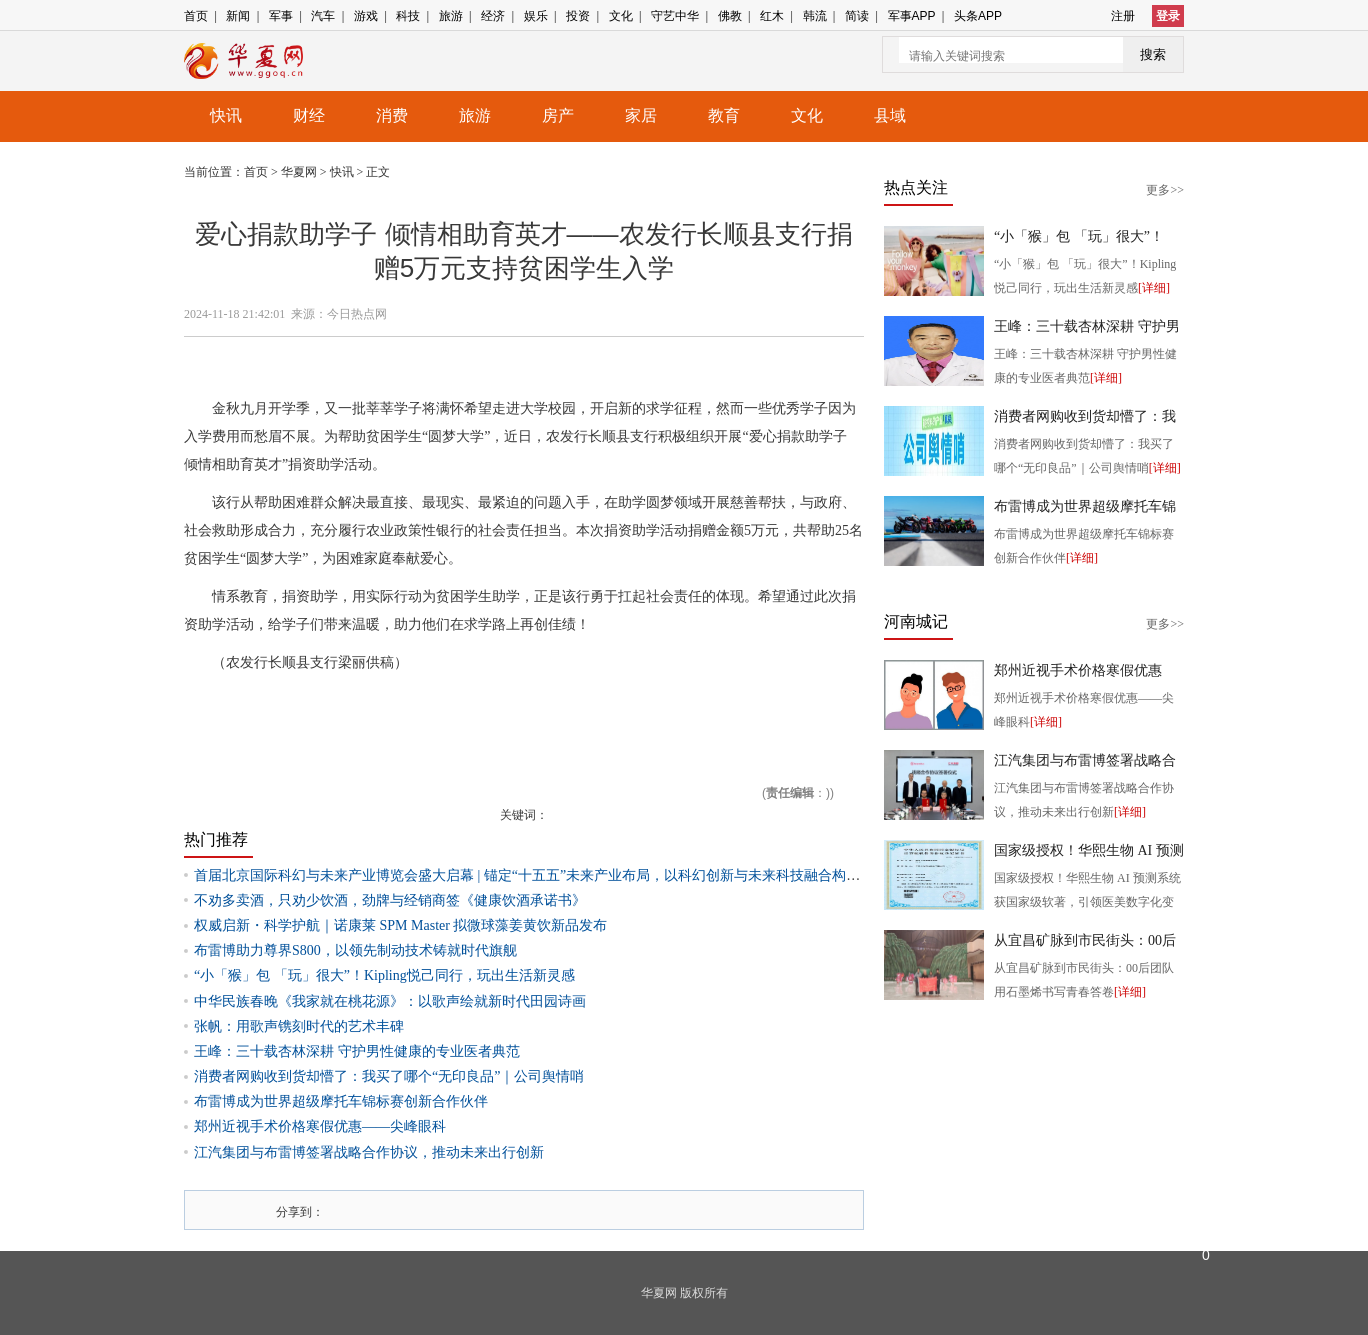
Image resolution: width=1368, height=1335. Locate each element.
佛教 (730, 16)
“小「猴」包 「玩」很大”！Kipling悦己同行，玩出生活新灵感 (384, 975)
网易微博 (485, 1210)
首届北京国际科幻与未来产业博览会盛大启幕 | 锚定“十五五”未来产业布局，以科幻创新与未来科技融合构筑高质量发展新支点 (583, 875)
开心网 (422, 1210)
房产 (558, 115)
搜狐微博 (359, 1210)
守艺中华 (675, 16)
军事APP (912, 16)
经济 (493, 16)
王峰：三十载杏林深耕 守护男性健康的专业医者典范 (357, 1051)
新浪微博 (338, 1210)
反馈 (1206, 1200)
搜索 (1153, 54)
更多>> (1165, 190)
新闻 (238, 16)
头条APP (978, 16)
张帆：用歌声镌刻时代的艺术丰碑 (299, 1026)
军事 (281, 16)
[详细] (1154, 288)
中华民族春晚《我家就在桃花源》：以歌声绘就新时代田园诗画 (390, 1001)
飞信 (506, 1210)
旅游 (451, 16)
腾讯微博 (380, 1210)
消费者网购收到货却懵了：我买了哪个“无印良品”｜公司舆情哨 (389, 1076)
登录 (1168, 16)
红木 (772, 16)
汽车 (323, 16)
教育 (724, 115)
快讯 (226, 115)
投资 (578, 16)
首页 (196, 16)
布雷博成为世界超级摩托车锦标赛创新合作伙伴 (341, 1101)
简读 (857, 16)
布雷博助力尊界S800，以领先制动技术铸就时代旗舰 (355, 950)
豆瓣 (464, 1210)
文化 (621, 16)
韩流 (815, 16)
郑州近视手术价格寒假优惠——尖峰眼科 (320, 1126)
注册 (1123, 16)
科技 (408, 16)
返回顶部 (1206, 1155)
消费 (392, 115)
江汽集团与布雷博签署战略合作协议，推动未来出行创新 (369, 1152)
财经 (309, 115)
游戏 (366, 16)
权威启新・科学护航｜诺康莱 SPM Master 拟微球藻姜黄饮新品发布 (400, 925)
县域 (890, 115)
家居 (641, 115)
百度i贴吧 (443, 1210)
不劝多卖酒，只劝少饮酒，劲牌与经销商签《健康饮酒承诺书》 (390, 900)
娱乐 (536, 16)
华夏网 (300, 172)
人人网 (401, 1210)
